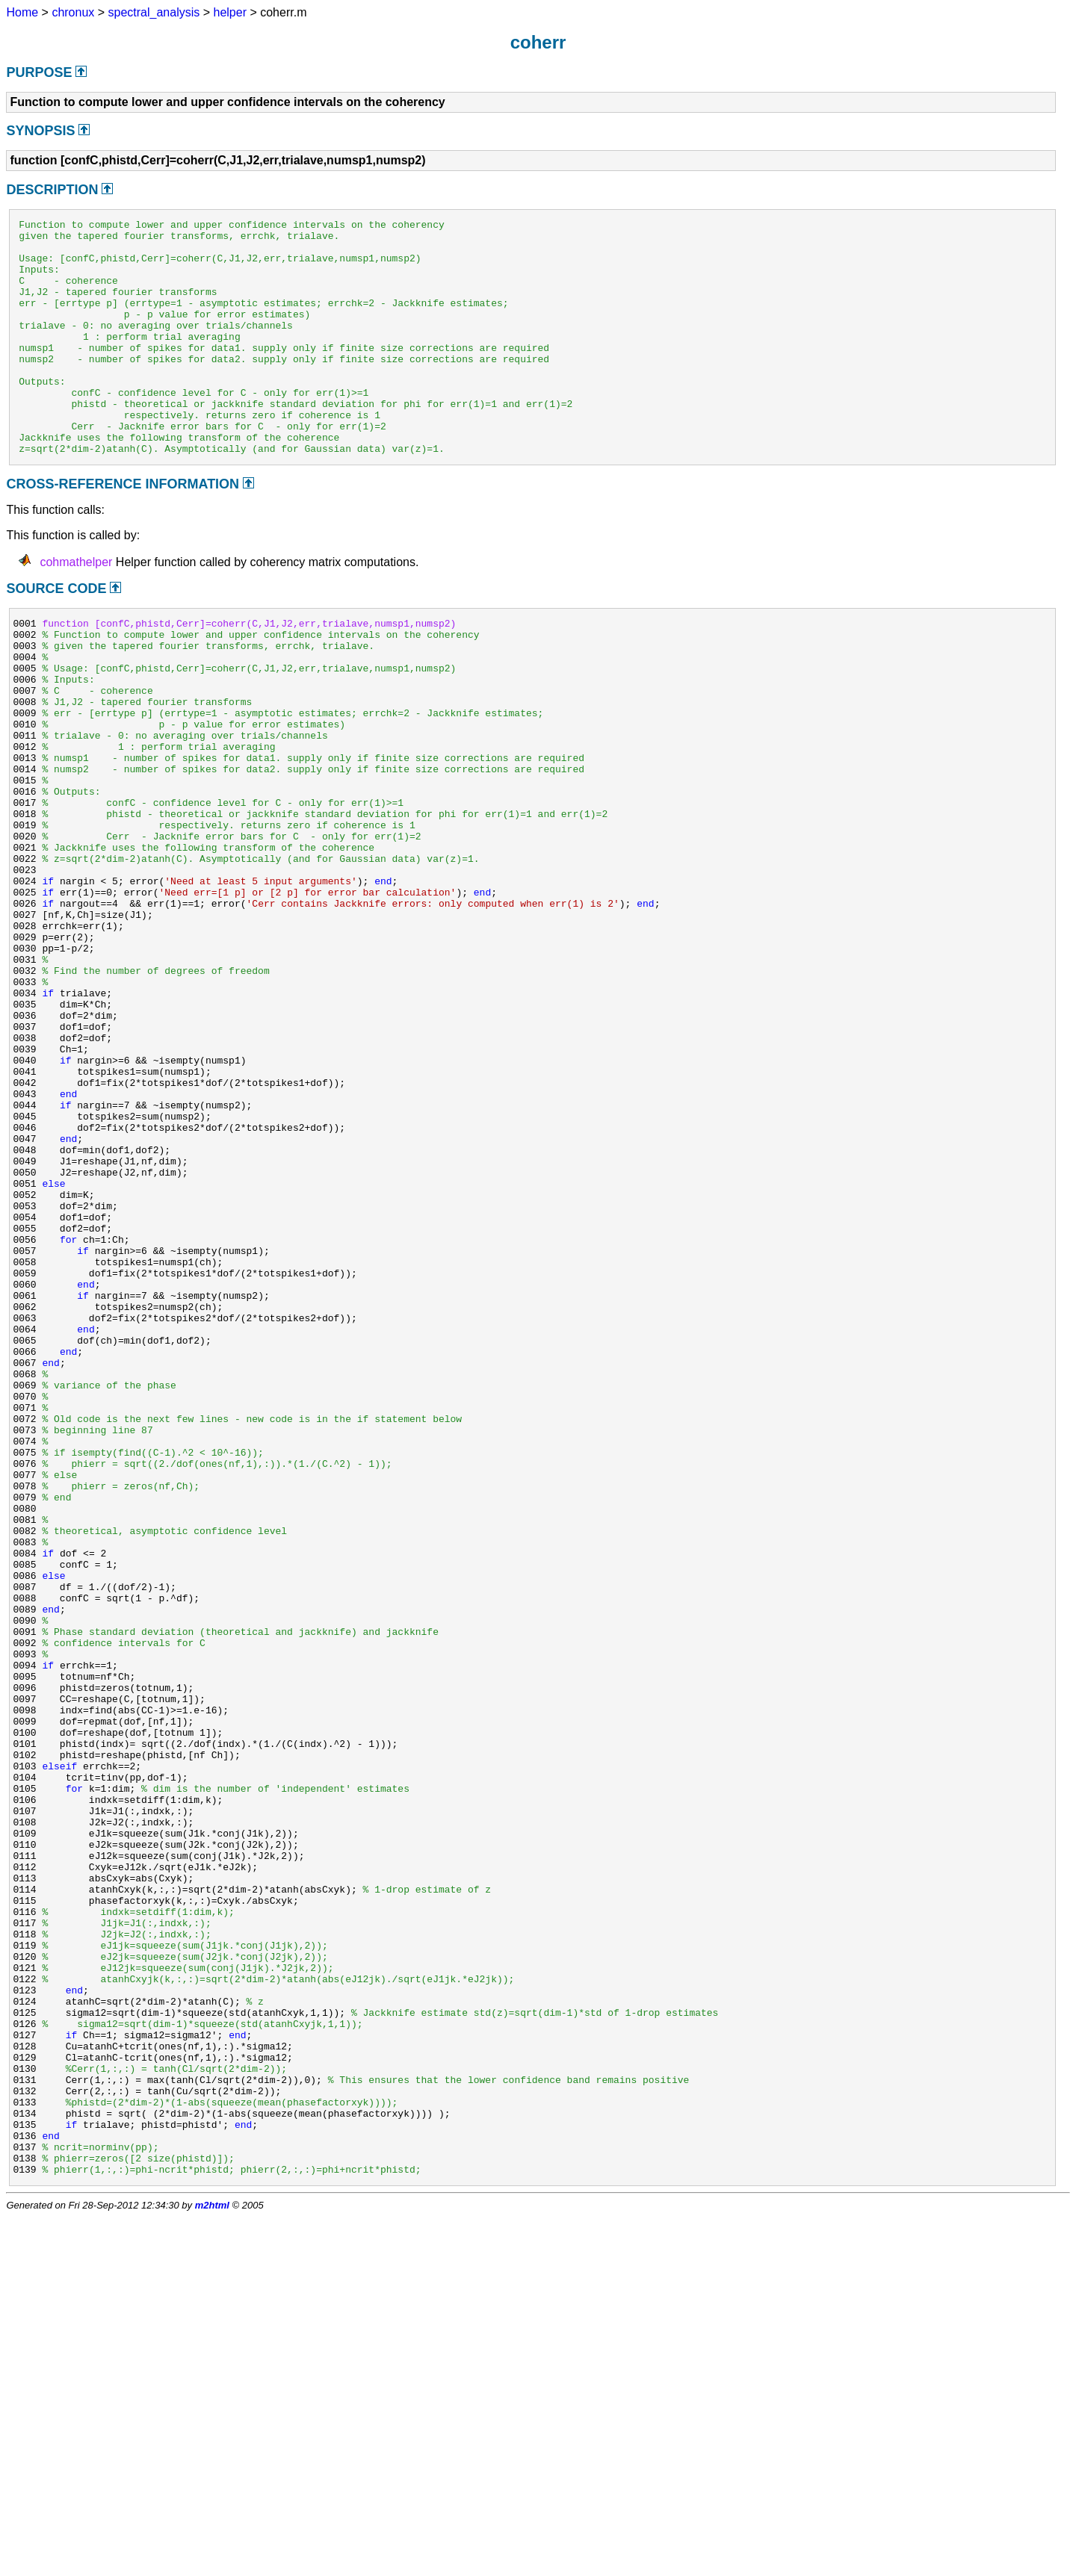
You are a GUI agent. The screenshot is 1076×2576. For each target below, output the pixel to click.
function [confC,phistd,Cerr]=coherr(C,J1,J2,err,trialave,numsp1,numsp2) (249, 672)
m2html (212, 2563)
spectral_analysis (154, 12)
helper (230, 12)
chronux (73, 12)
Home (22, 12)
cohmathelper (76, 609)
